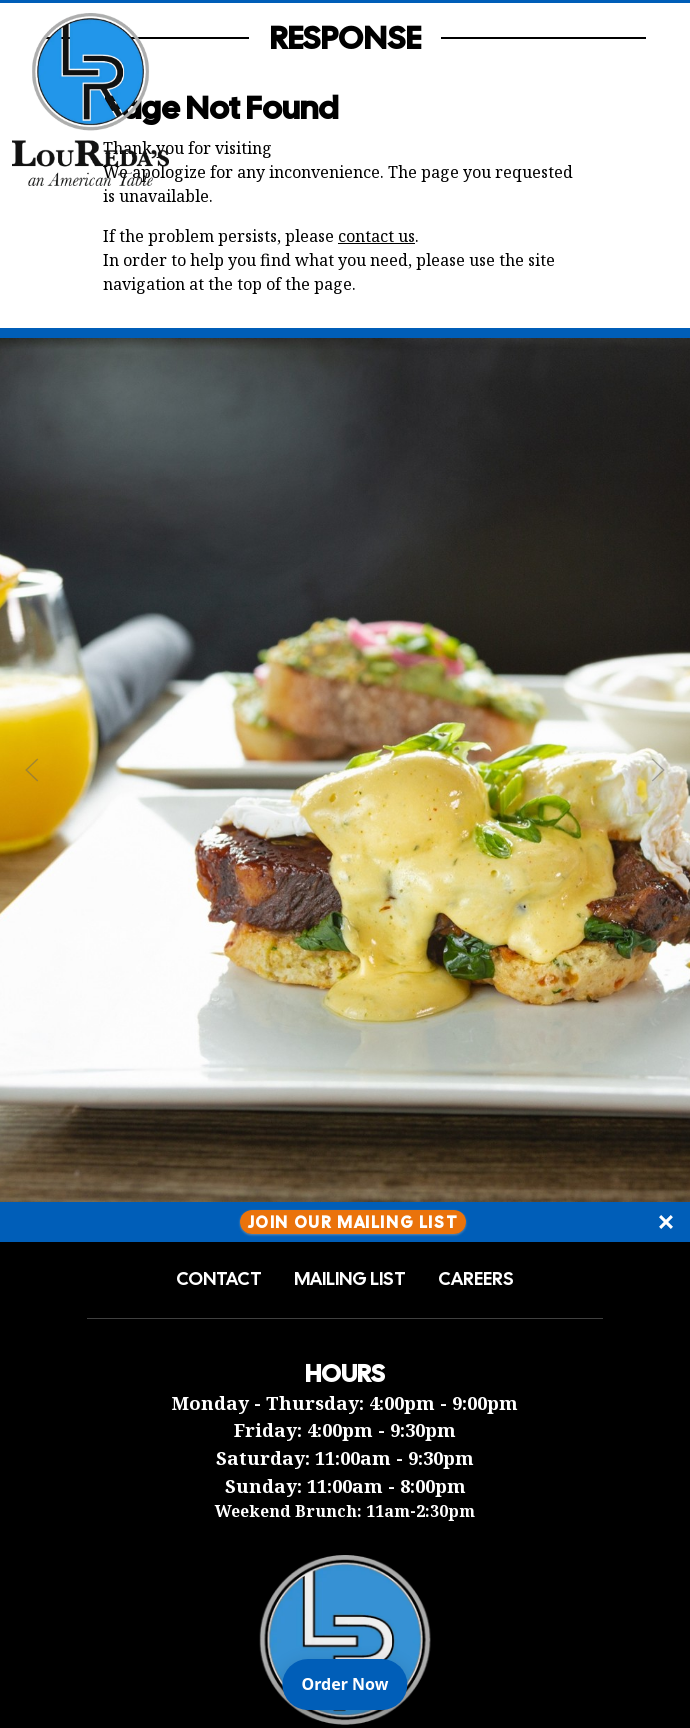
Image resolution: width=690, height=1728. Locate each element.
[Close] (666, 1222)
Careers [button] (476, 1279)
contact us (376, 236)
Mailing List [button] (350, 1279)
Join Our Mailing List (353, 1221)
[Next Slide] (658, 770)
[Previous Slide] (32, 770)
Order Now (355, 1683)
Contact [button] (219, 1279)
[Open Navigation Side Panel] (643, 99)
